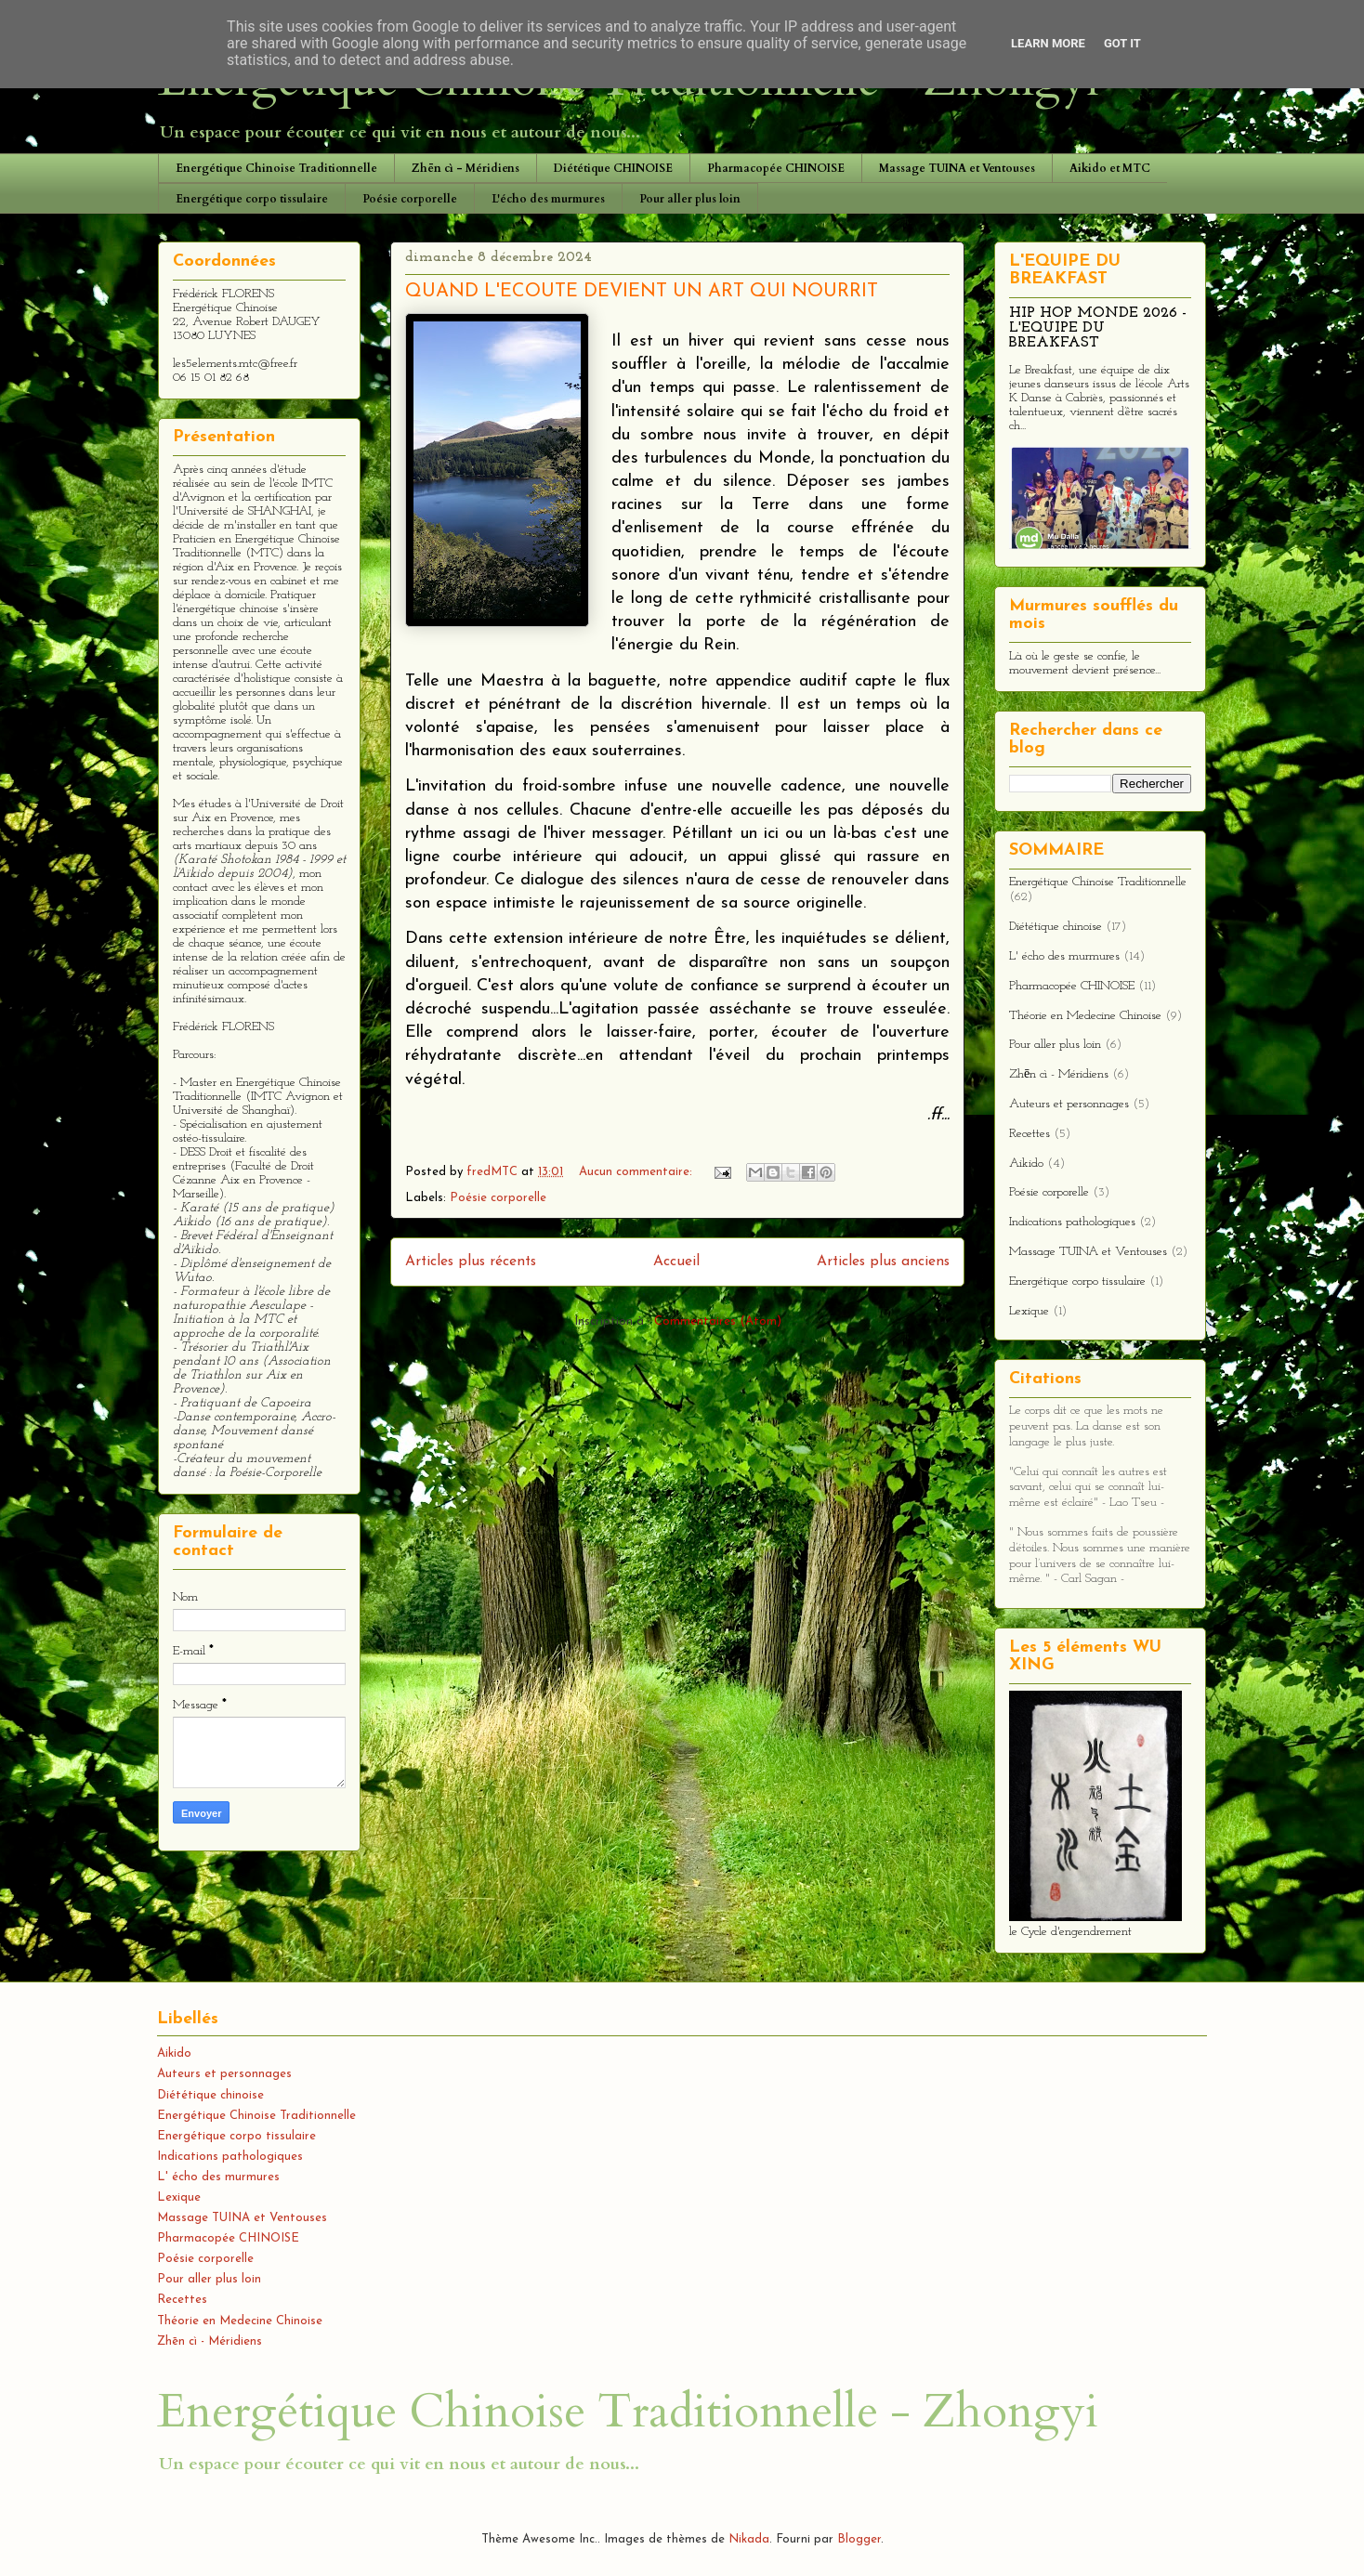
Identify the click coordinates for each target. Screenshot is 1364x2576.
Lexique (1029, 1311)
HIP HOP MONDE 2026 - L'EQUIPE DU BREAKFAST (1098, 328)
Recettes (1029, 1134)
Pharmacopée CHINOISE (776, 168)
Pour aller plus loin (690, 198)
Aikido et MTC (1109, 168)
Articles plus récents (470, 1261)
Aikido (1026, 1163)
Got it (1122, 43)
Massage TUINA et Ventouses (957, 168)
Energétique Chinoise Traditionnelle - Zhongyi (627, 2411)
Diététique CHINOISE (613, 168)
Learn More (1048, 43)
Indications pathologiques (1072, 1222)
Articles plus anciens (883, 1261)
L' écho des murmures (1064, 956)
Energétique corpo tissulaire (252, 198)
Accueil (676, 1261)
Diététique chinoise (1055, 927)
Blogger (859, 2539)
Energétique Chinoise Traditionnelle (276, 168)
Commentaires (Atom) (717, 1321)
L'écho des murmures (548, 198)
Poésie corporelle (409, 198)
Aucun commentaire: (637, 1172)
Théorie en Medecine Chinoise (1085, 1016)
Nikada (748, 2539)
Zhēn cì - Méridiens (465, 168)
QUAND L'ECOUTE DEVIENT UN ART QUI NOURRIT (641, 291)
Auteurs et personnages (1069, 1104)
